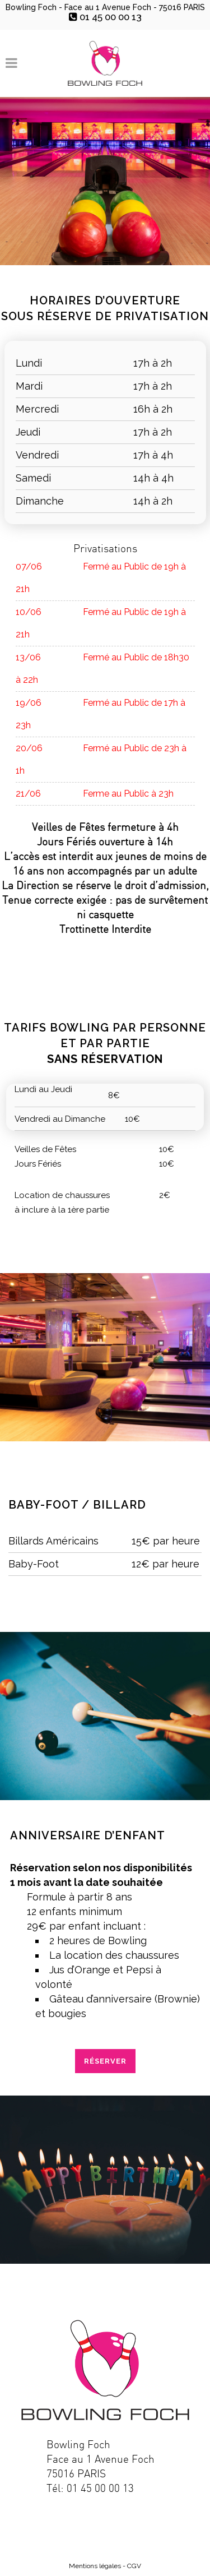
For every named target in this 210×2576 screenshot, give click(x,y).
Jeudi (28, 432)
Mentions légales (95, 2566)
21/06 (28, 793)
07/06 (29, 566)
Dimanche (40, 501)
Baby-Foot (33, 1564)
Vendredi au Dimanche (60, 1119)
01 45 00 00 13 (105, 16)
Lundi (29, 363)
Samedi (33, 478)
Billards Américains (53, 1541)
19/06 (28, 702)
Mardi (29, 386)
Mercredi (37, 409)
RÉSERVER (105, 2061)
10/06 (28, 612)
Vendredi (37, 455)
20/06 (29, 748)
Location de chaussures (62, 1195)
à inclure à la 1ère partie (62, 1210)
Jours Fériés (38, 1164)
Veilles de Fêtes (45, 1149)
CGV (134, 2566)
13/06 (28, 657)
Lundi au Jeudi (43, 1089)
